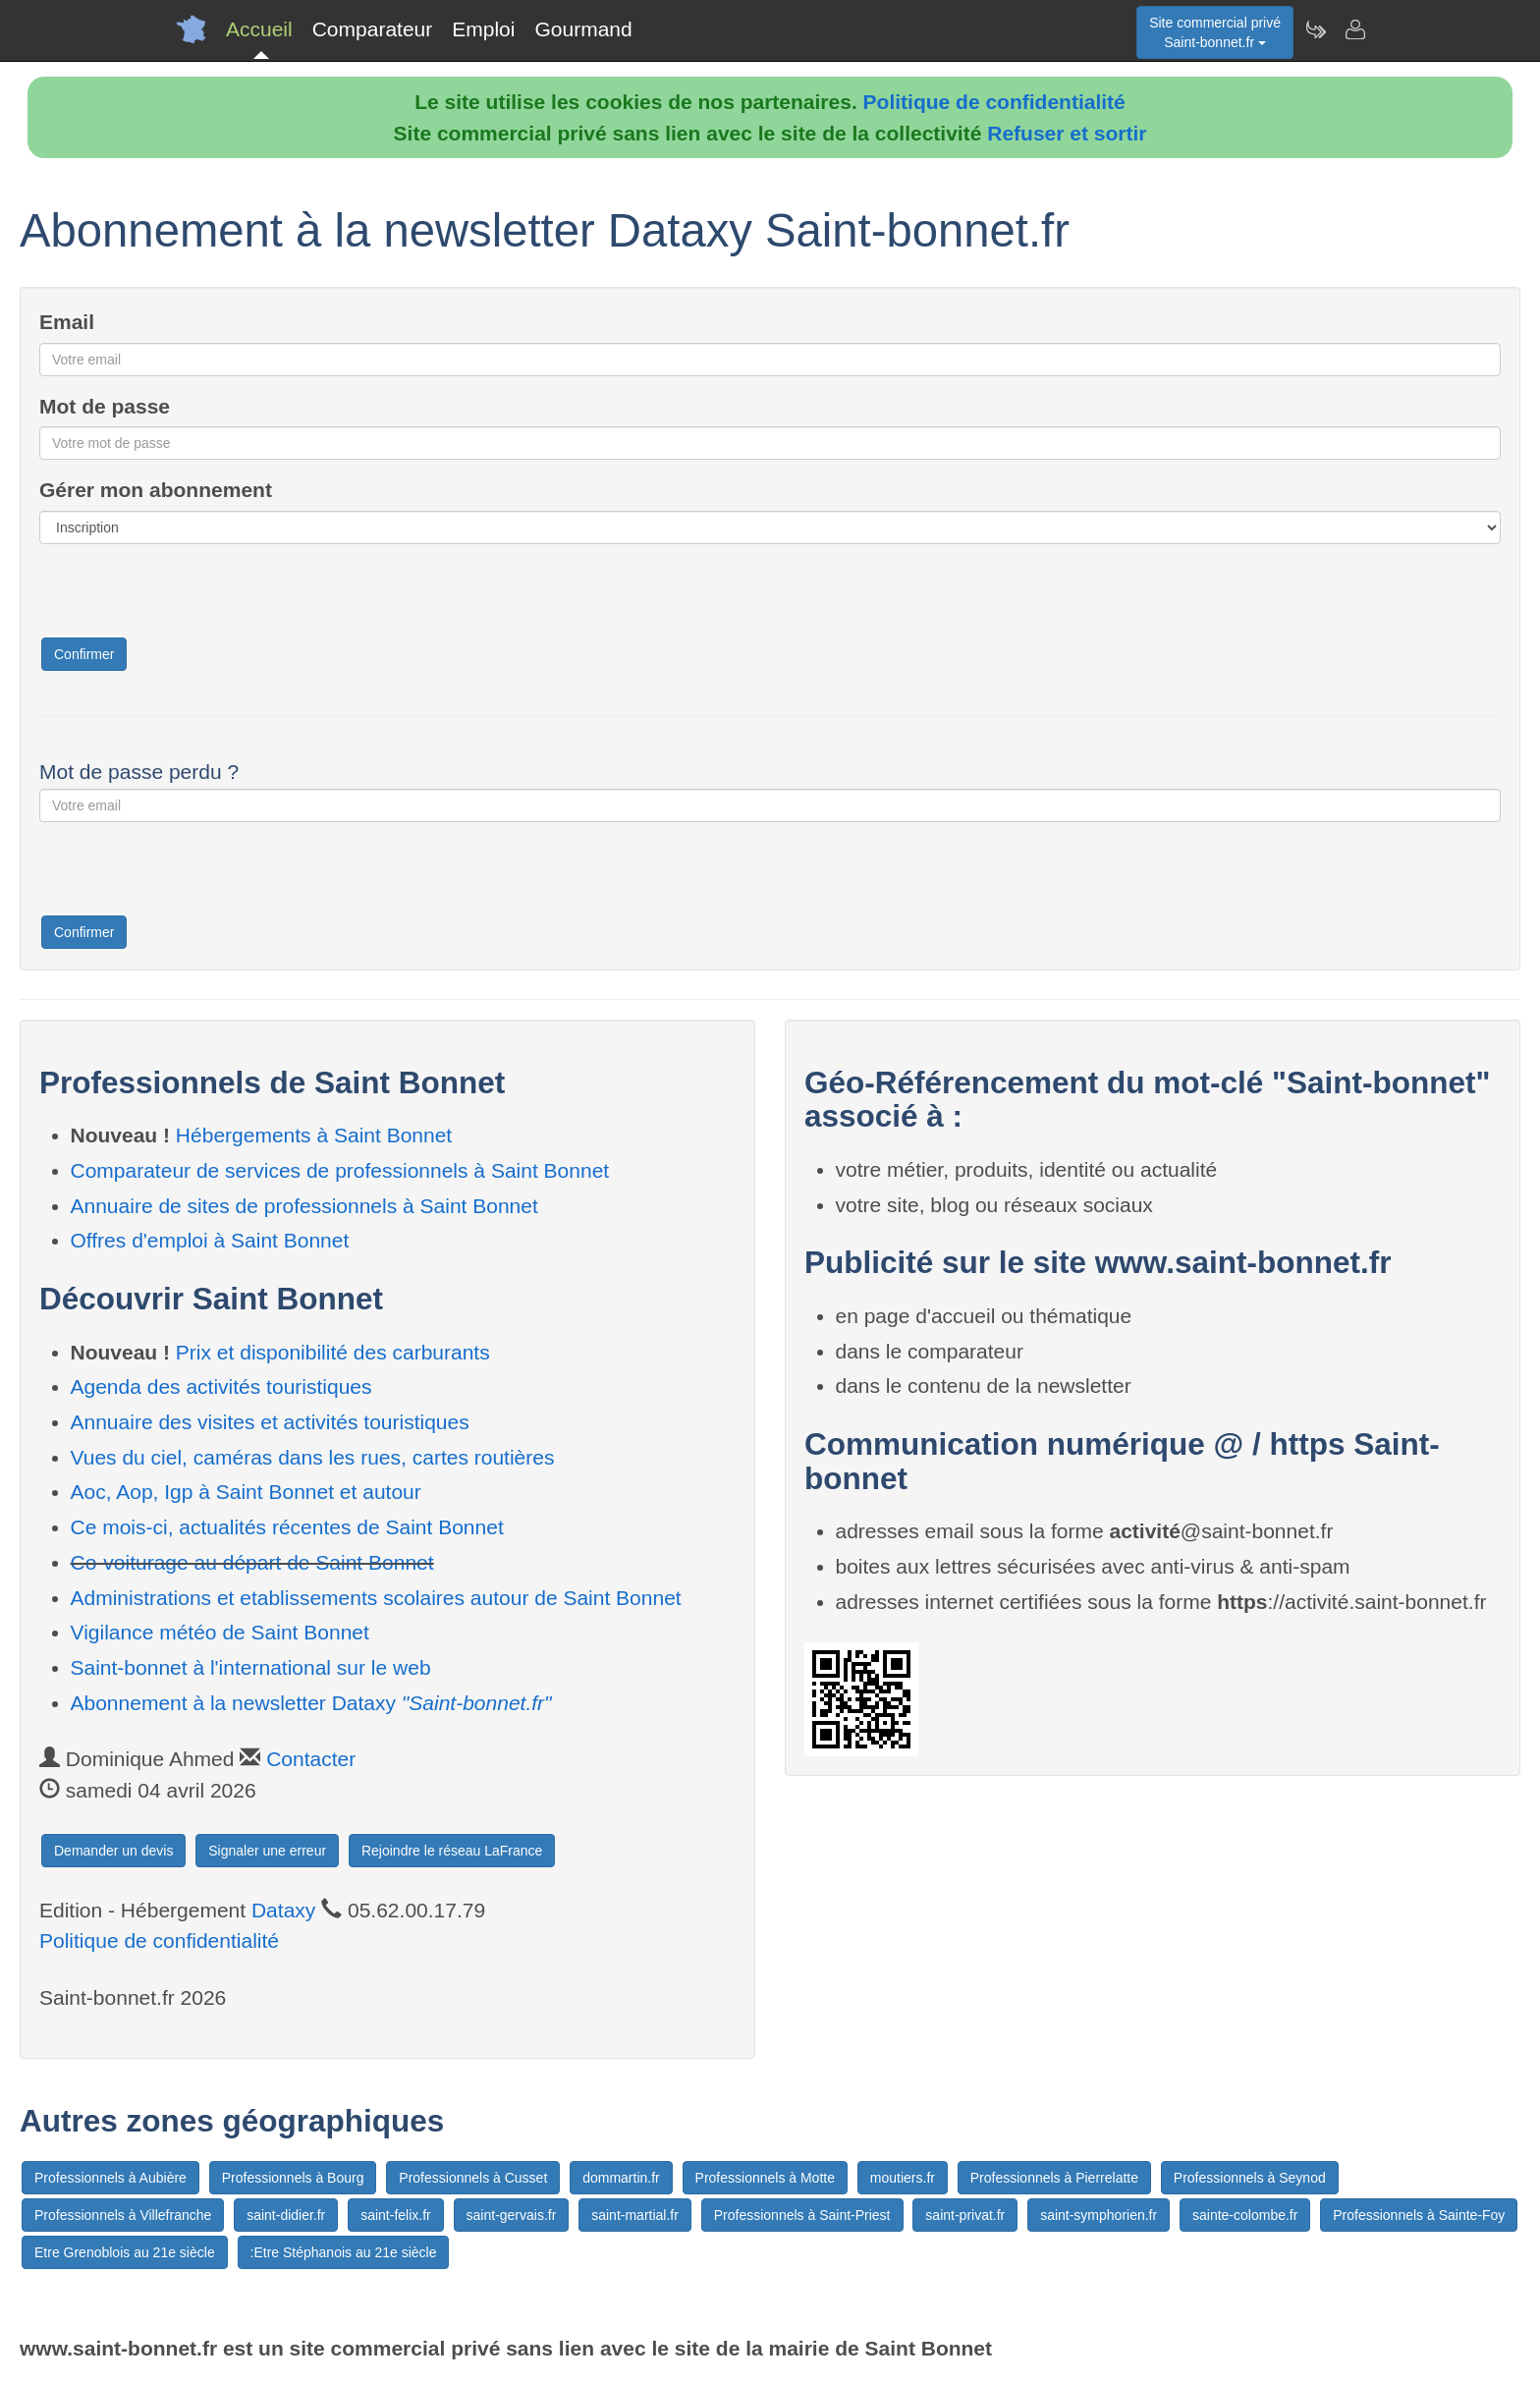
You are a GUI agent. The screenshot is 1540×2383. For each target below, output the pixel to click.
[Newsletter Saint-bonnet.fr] (1315, 29)
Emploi (483, 29)
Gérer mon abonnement (155, 489)
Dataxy (283, 1910)
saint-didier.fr (286, 2215)
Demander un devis (113, 1850)
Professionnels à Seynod (1250, 2178)
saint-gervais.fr (512, 2215)
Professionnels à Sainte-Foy (1419, 2215)
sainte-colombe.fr (1244, 2215)
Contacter (311, 1758)
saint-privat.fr (965, 2215)
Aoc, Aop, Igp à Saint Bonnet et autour (246, 1491)
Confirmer (84, 654)
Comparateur (372, 29)
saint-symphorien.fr (1098, 2215)
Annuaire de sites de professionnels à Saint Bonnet (304, 1205)
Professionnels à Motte (765, 2178)
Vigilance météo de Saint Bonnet (220, 1632)
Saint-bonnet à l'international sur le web (251, 1667)
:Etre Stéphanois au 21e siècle (343, 2252)
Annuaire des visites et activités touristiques (270, 1422)
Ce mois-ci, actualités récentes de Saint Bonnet (287, 1527)
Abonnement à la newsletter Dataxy (311, 1702)
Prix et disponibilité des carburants (333, 1352)
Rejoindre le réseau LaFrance (451, 1850)
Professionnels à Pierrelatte (1054, 2178)
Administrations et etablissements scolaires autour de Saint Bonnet (376, 1597)
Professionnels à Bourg (293, 2178)
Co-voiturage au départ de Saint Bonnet (252, 1562)
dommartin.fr (621, 2178)
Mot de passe (104, 406)
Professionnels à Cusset (473, 2178)
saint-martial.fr (635, 2215)
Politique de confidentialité (994, 101)
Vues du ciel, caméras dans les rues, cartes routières (313, 1457)
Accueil (259, 29)
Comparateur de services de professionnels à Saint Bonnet (340, 1170)
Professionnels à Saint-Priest (802, 2215)
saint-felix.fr (395, 2215)
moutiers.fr (902, 2178)
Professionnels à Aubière (110, 2178)
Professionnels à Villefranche (122, 2215)
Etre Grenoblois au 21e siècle (124, 2252)
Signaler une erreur (267, 1850)
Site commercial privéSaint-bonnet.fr (1215, 32)
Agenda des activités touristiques (221, 1386)
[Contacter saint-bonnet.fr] (1354, 29)
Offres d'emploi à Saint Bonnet (210, 1240)
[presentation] (188, 597)
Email (66, 321)
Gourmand (583, 29)
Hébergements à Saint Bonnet (314, 1135)
